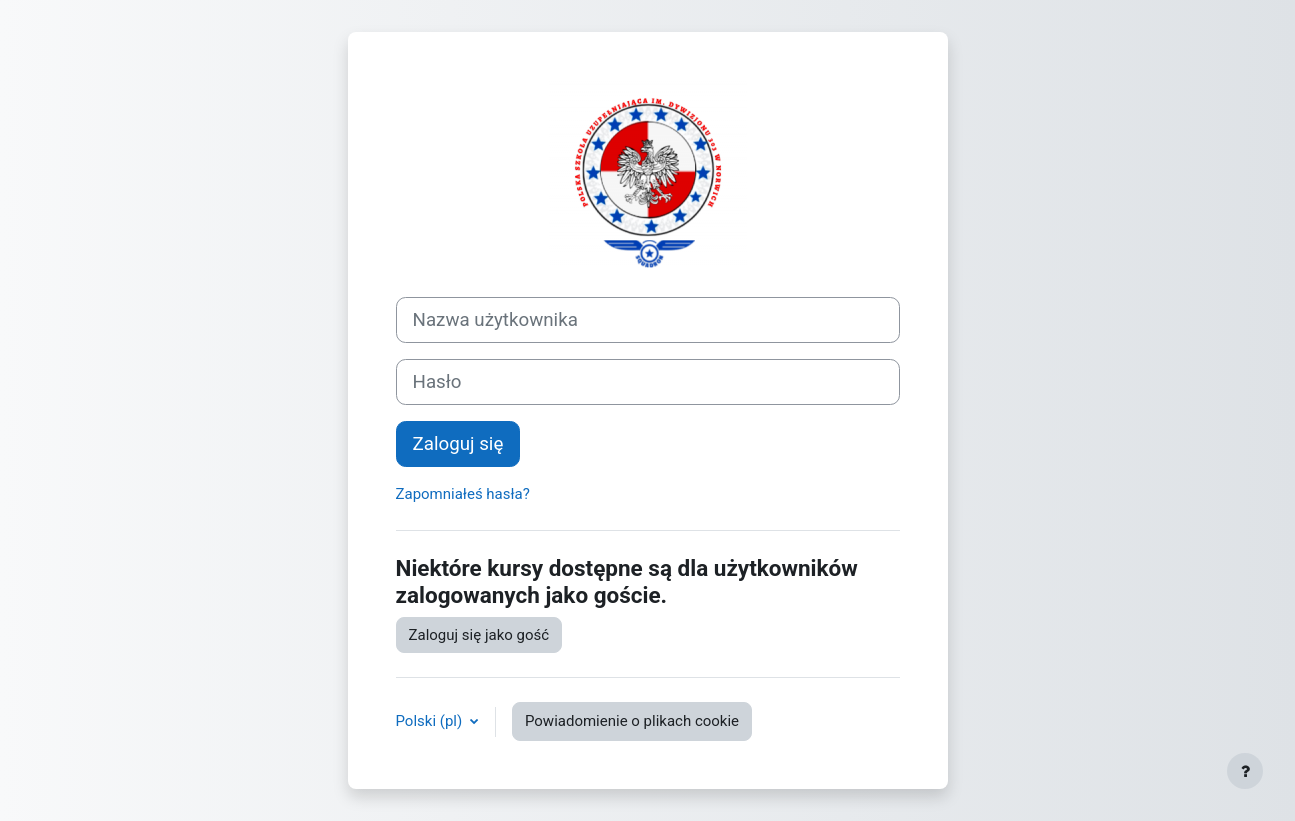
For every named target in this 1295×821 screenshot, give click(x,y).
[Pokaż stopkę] (1245, 771)
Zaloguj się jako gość (479, 635)
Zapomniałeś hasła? (463, 494)
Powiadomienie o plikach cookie (632, 721)
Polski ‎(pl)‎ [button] (431, 721)
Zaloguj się (458, 444)
